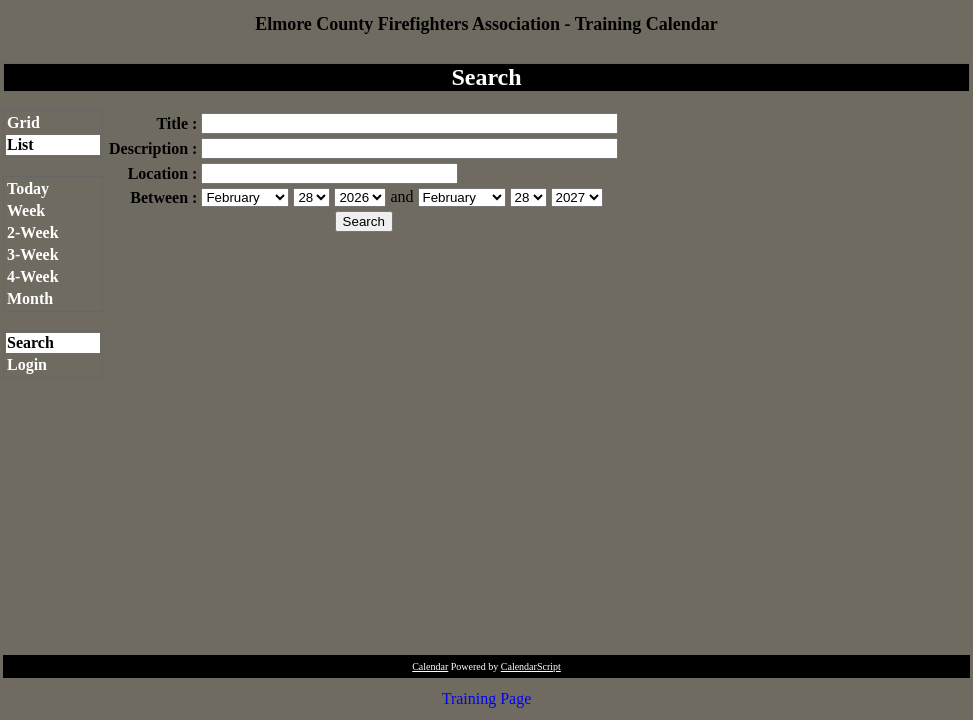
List (20, 144)
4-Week (33, 276)
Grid (23, 122)
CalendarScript (531, 666)
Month (30, 298)
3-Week (33, 254)
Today (28, 188)
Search (30, 342)
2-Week (33, 232)
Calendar (430, 666)
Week (26, 210)
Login (27, 364)
